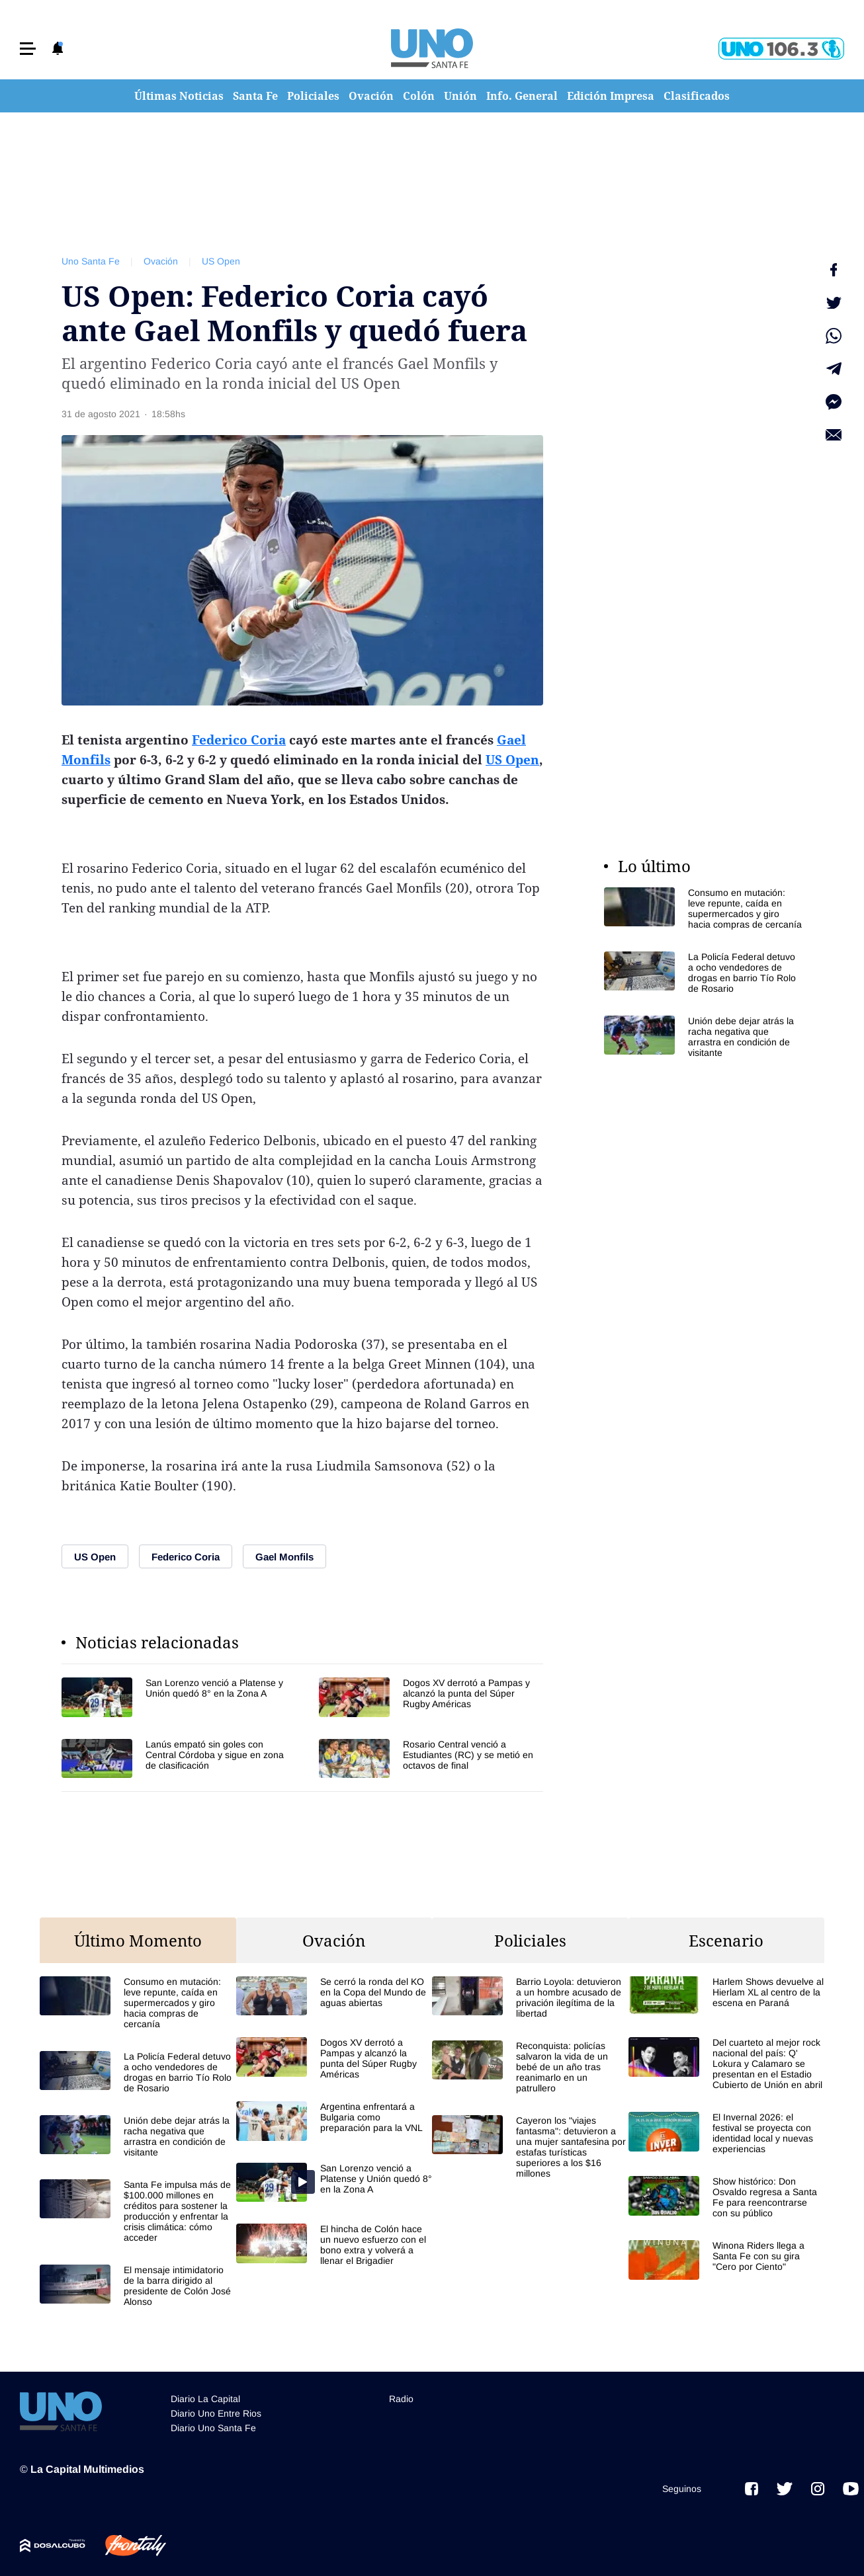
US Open (221, 261)
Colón (419, 96)
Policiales (313, 96)
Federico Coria (239, 739)
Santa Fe (255, 96)
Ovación (371, 96)
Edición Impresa (610, 96)
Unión (460, 96)
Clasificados (697, 96)
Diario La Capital (205, 2399)
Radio (401, 2399)
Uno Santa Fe (91, 261)
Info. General (522, 96)
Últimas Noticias (179, 96)
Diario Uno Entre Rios (216, 2413)
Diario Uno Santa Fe (213, 2428)
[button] (28, 48)
